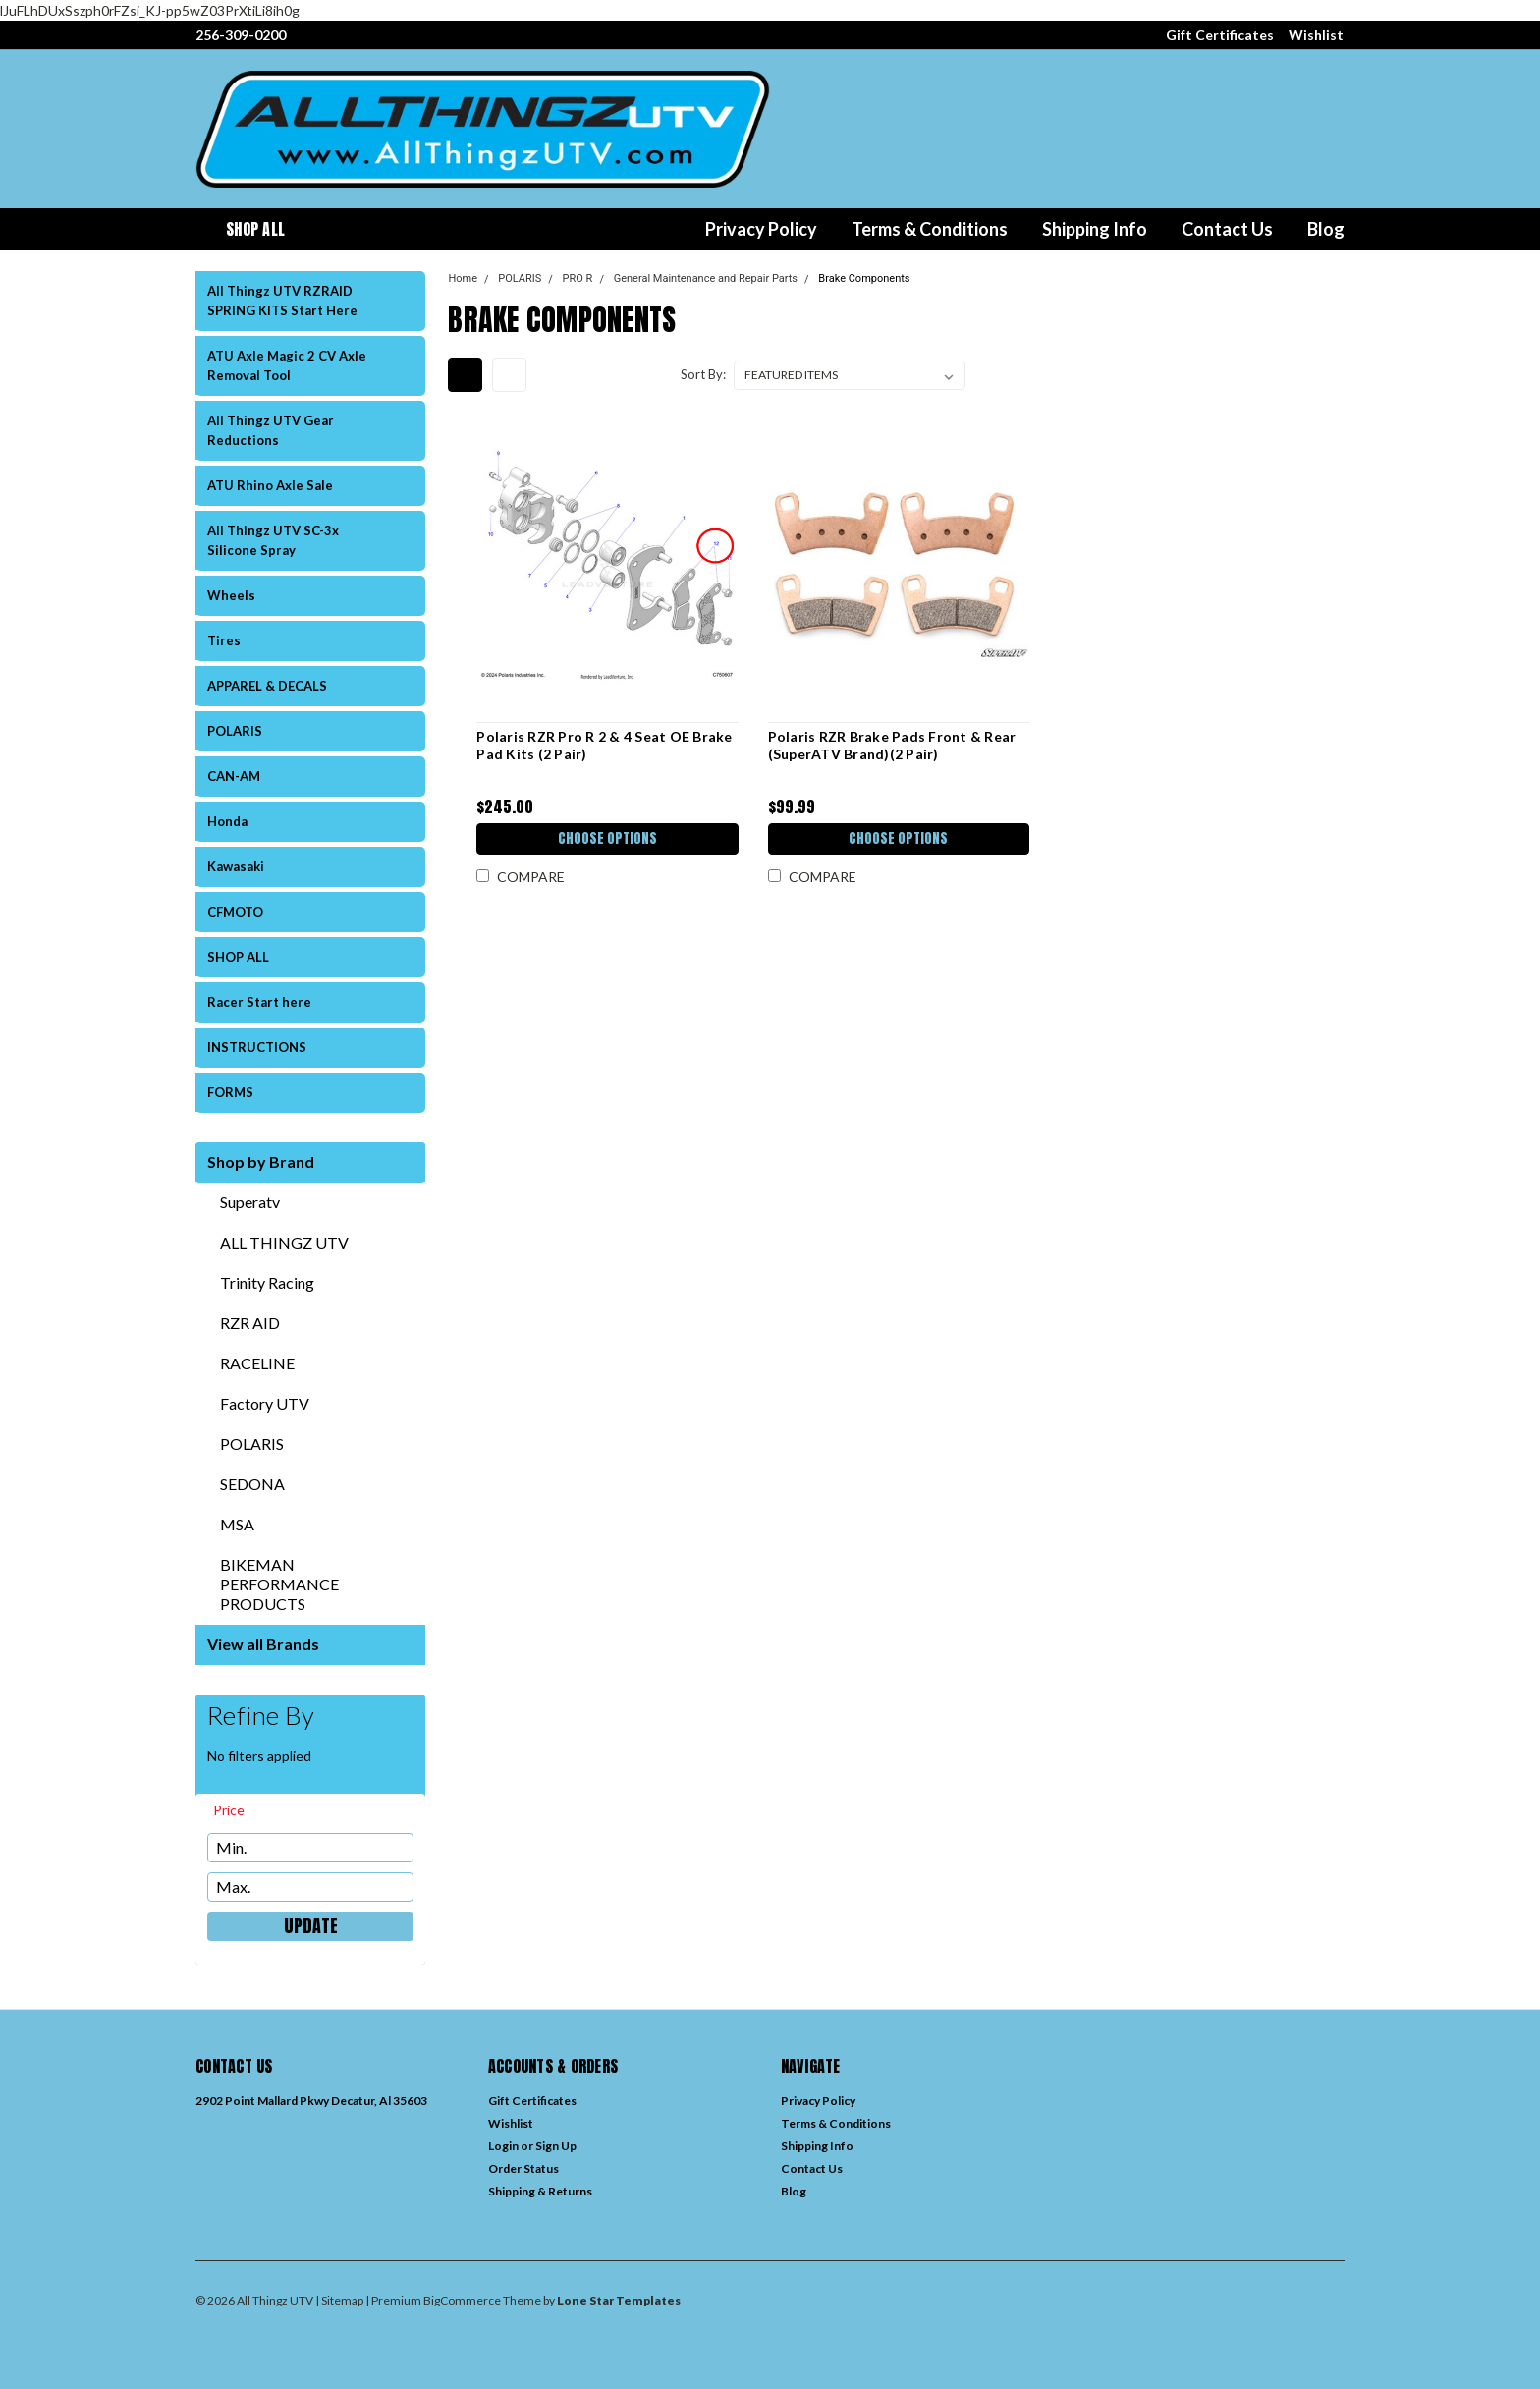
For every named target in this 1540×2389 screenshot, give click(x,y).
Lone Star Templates (619, 2300)
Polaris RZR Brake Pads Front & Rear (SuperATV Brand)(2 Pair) (892, 745)
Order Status (523, 2168)
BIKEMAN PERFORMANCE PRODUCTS (279, 1584)
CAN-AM (233, 776)
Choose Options (607, 838)
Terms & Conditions (930, 229)
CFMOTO (235, 911)
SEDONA (252, 1483)
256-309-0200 (240, 35)
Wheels (231, 595)
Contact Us (1227, 229)
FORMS (230, 1092)
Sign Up (556, 2146)
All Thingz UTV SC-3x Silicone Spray (273, 540)
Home (462, 278)
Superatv (250, 1202)
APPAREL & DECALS (267, 686)
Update (311, 1926)
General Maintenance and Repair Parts (706, 278)
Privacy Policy (761, 229)
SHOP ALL (238, 957)
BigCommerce (462, 2300)
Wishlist (1316, 35)
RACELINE (257, 1363)
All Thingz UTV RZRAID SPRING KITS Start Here (282, 300)
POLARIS (234, 731)
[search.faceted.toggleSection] (238, 1810)
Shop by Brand (260, 1161)
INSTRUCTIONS (256, 1047)
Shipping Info (1094, 229)
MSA (237, 1524)
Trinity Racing (267, 1282)
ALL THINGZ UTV (284, 1242)
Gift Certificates (1220, 35)
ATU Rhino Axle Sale (270, 485)
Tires (224, 640)
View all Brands (263, 1644)
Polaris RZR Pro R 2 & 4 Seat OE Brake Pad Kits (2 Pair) (604, 745)
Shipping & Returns (540, 2191)
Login (503, 2146)
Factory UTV (264, 1403)
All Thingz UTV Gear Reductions (270, 430)
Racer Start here (259, 1002)
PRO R (578, 278)
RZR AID (250, 1322)
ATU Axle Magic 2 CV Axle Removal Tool (286, 365)
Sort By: (703, 374)
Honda (227, 821)
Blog (1326, 229)
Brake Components (863, 278)
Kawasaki (235, 866)
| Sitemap (339, 2300)
